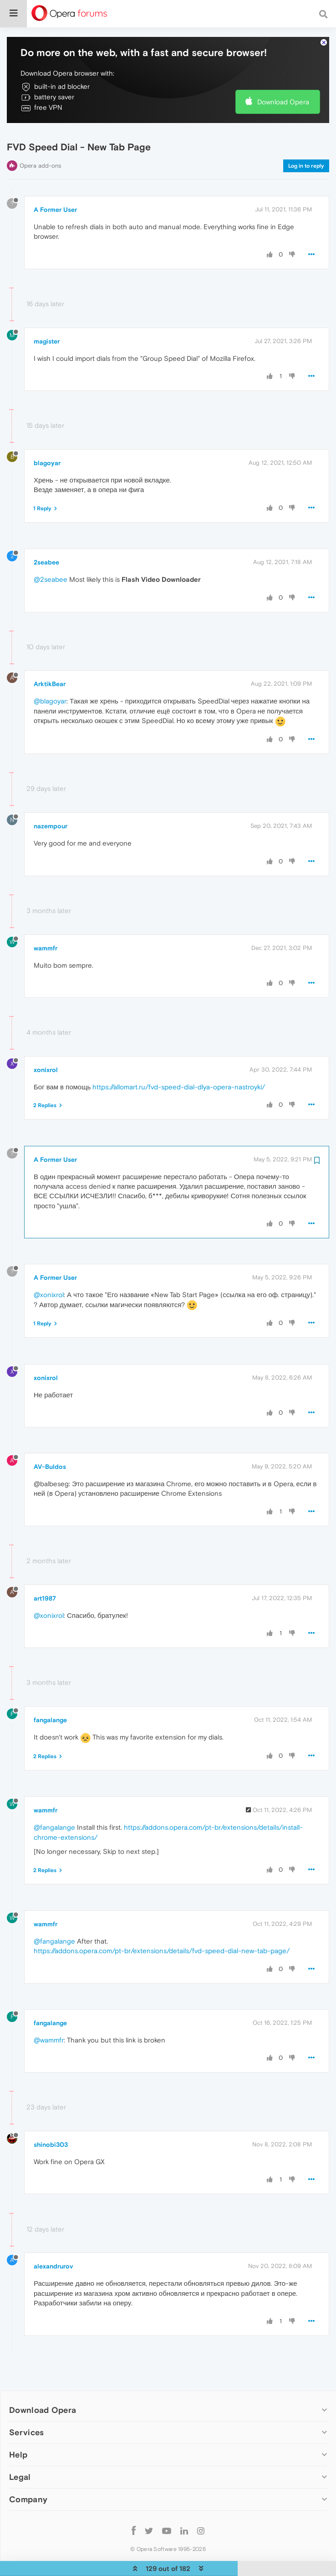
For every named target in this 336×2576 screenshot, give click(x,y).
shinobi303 (51, 2117)
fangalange (50, 1693)
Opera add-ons (40, 139)
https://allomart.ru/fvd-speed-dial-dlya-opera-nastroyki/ (178, 1060)
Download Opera (283, 75)
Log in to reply (306, 139)
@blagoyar (50, 674)
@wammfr (49, 2013)
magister (47, 314)
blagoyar (47, 436)
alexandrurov (53, 2239)
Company (28, 2473)
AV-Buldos (50, 1440)
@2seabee (50, 553)
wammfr (45, 921)
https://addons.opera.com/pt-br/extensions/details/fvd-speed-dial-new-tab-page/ (162, 1924)
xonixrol (46, 1043)
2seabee (46, 535)
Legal (20, 2450)
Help (18, 2427)
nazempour (50, 799)
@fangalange (54, 1801)
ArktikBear (50, 657)
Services (26, 2405)
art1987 (45, 1571)
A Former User (55, 182)
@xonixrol (49, 1268)
